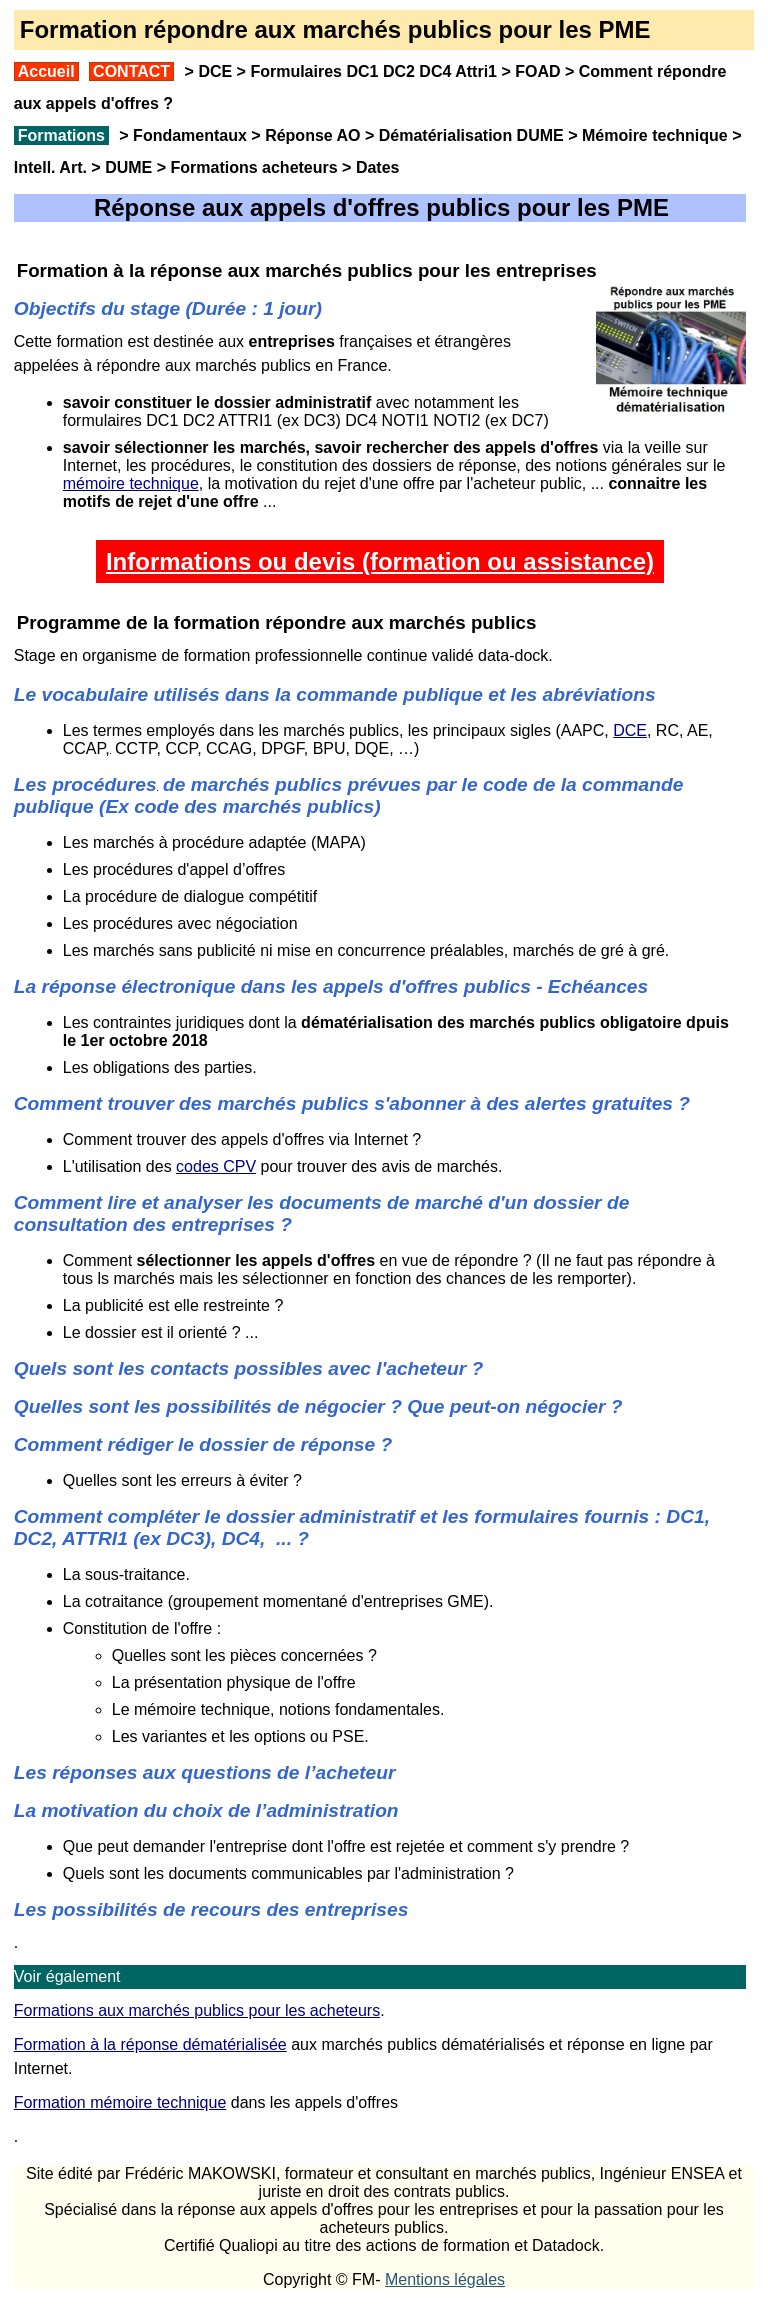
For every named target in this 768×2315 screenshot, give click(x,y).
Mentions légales (445, 2279)
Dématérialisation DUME (471, 135)
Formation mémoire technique (120, 2102)
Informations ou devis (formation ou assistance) (380, 561)
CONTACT (131, 71)
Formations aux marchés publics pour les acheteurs (197, 2010)
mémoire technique (131, 483)
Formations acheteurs (254, 167)
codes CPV (216, 1166)
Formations (61, 135)
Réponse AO (312, 135)
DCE (215, 71)
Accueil (46, 71)
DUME (128, 167)
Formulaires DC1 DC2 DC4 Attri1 (373, 71)
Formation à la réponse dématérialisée (150, 2044)
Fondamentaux (188, 135)
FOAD (537, 71)
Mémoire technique (655, 135)
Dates (378, 167)
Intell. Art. (50, 167)
